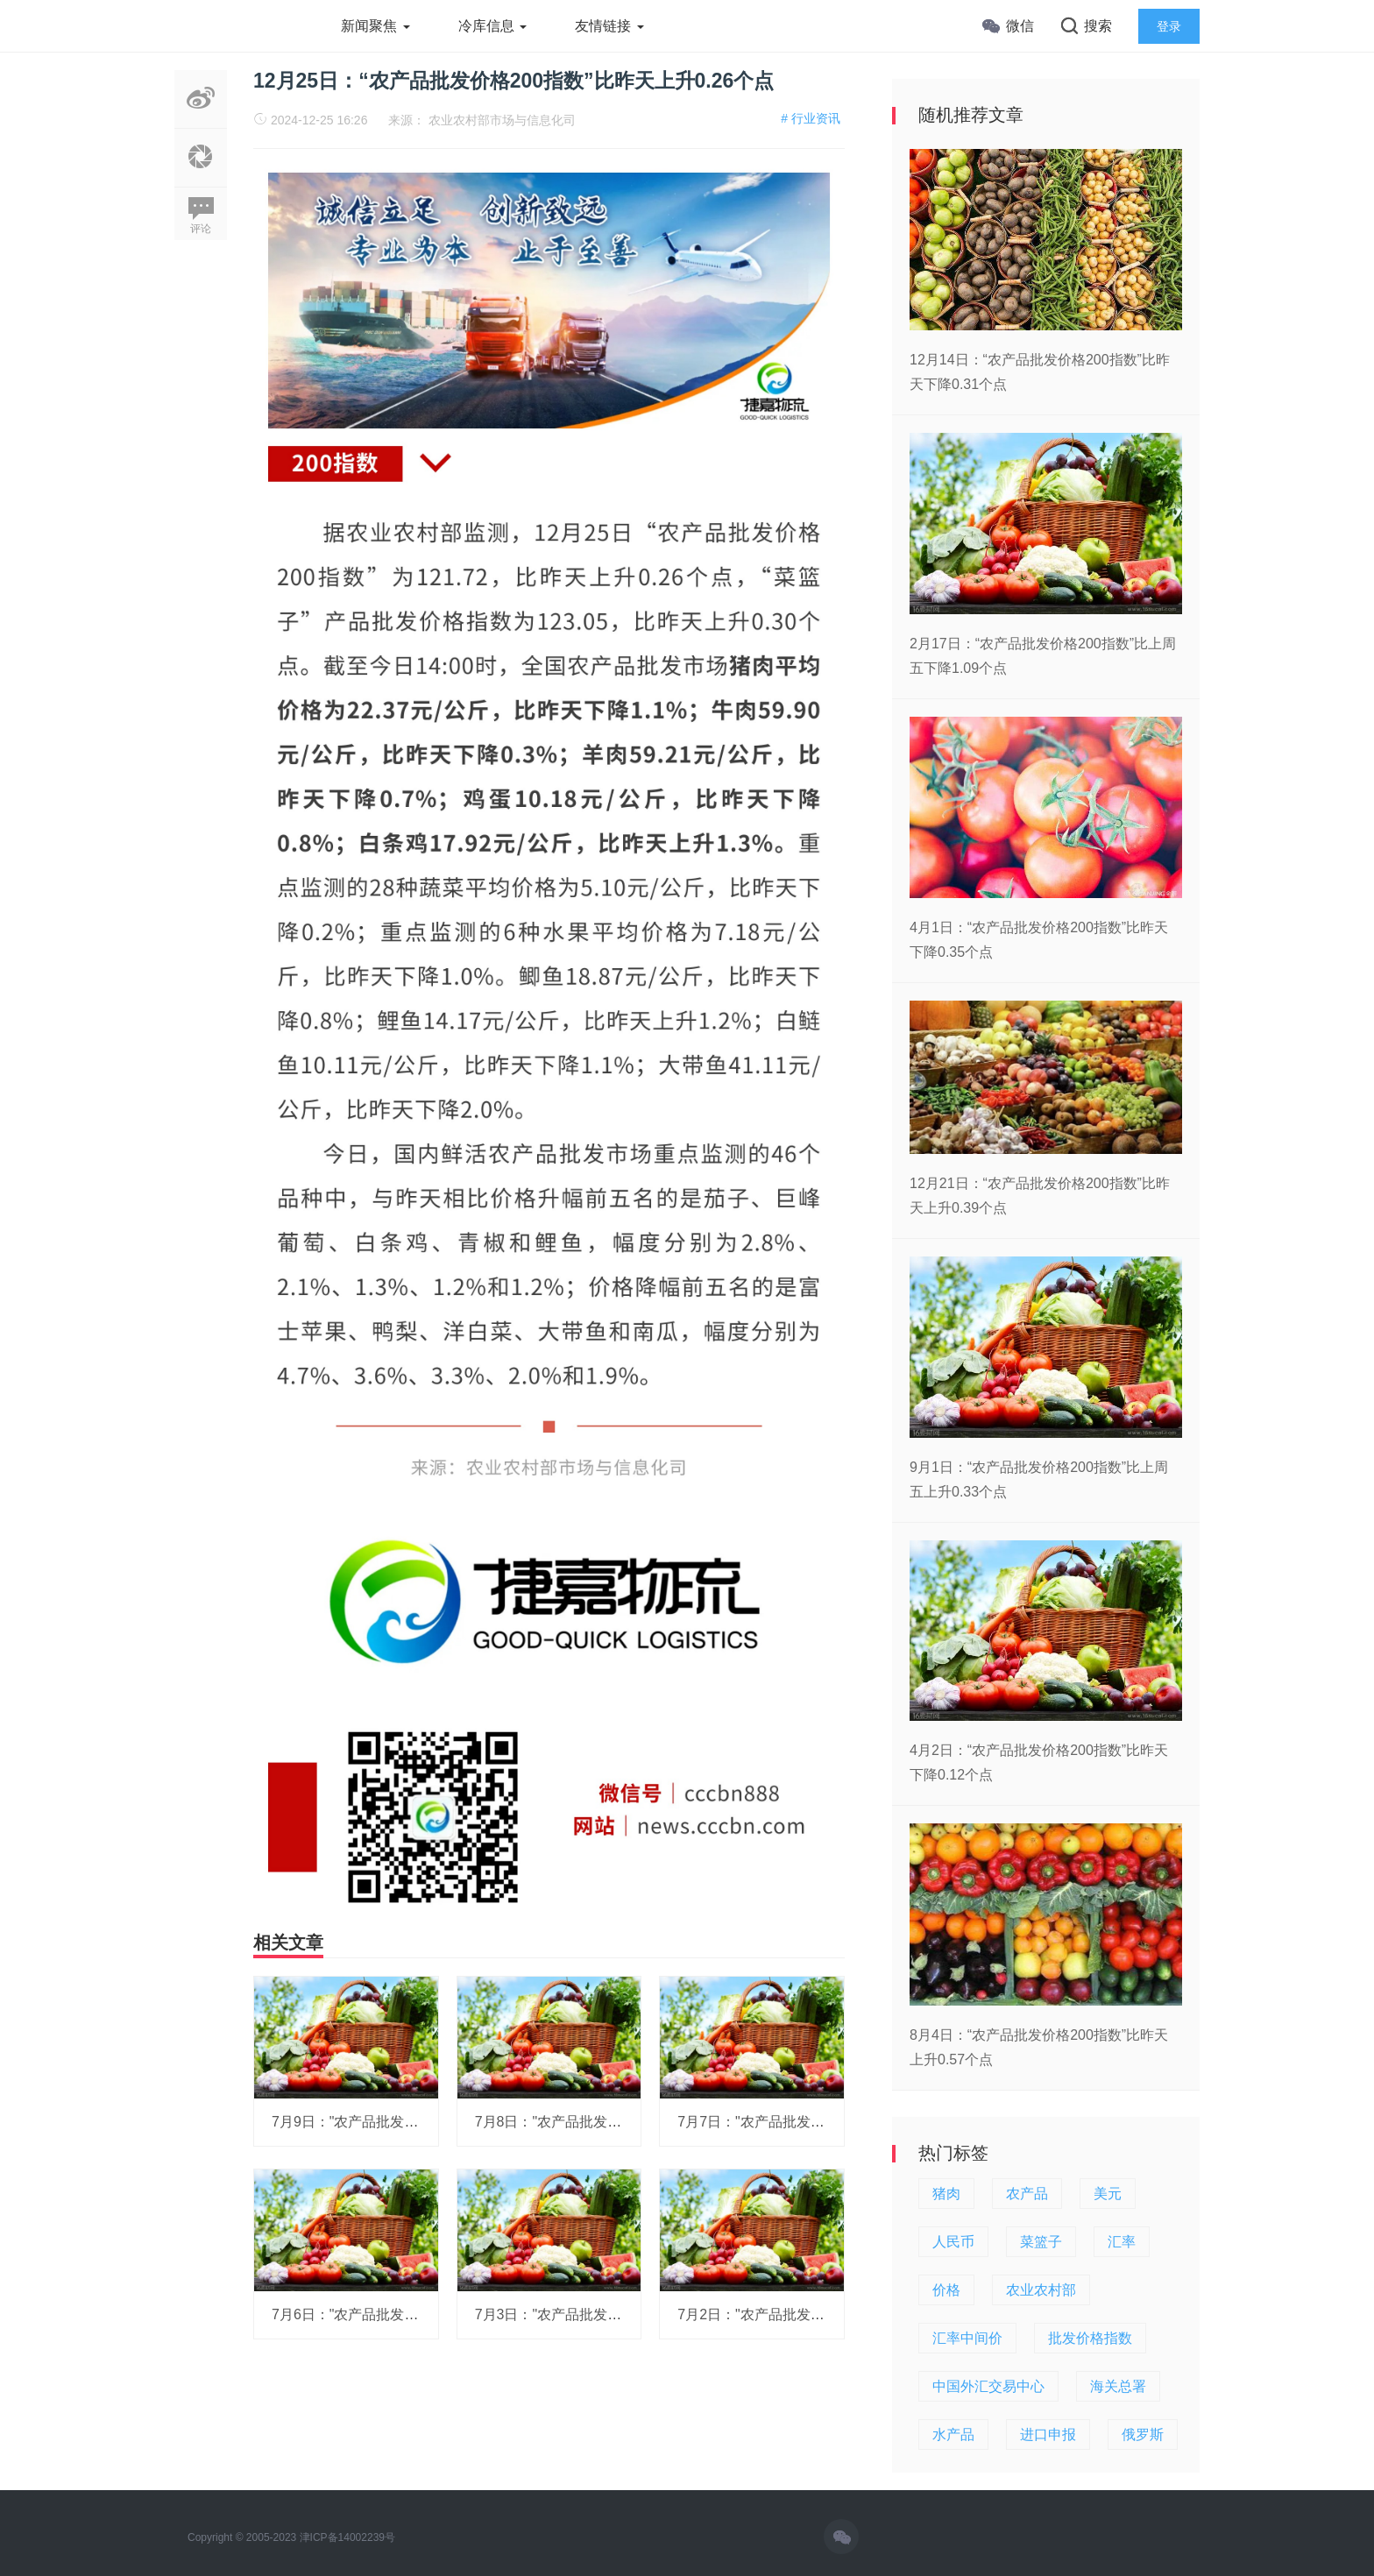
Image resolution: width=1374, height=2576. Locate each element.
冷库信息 (492, 25)
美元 (1108, 2193)
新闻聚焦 (375, 25)
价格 (946, 2289)
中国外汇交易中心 (988, 2386)
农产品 (1027, 2193)
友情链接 (609, 25)
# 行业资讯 (810, 118)
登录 (1169, 26)
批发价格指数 (1090, 2338)
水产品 (953, 2434)
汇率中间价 (967, 2338)
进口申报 (1048, 2434)
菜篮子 (1041, 2241)
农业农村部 (1041, 2289)
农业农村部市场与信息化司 (502, 120)
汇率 (1122, 2241)
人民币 (953, 2241)
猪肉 (946, 2193)
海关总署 (1118, 2386)
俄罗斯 (1143, 2434)
